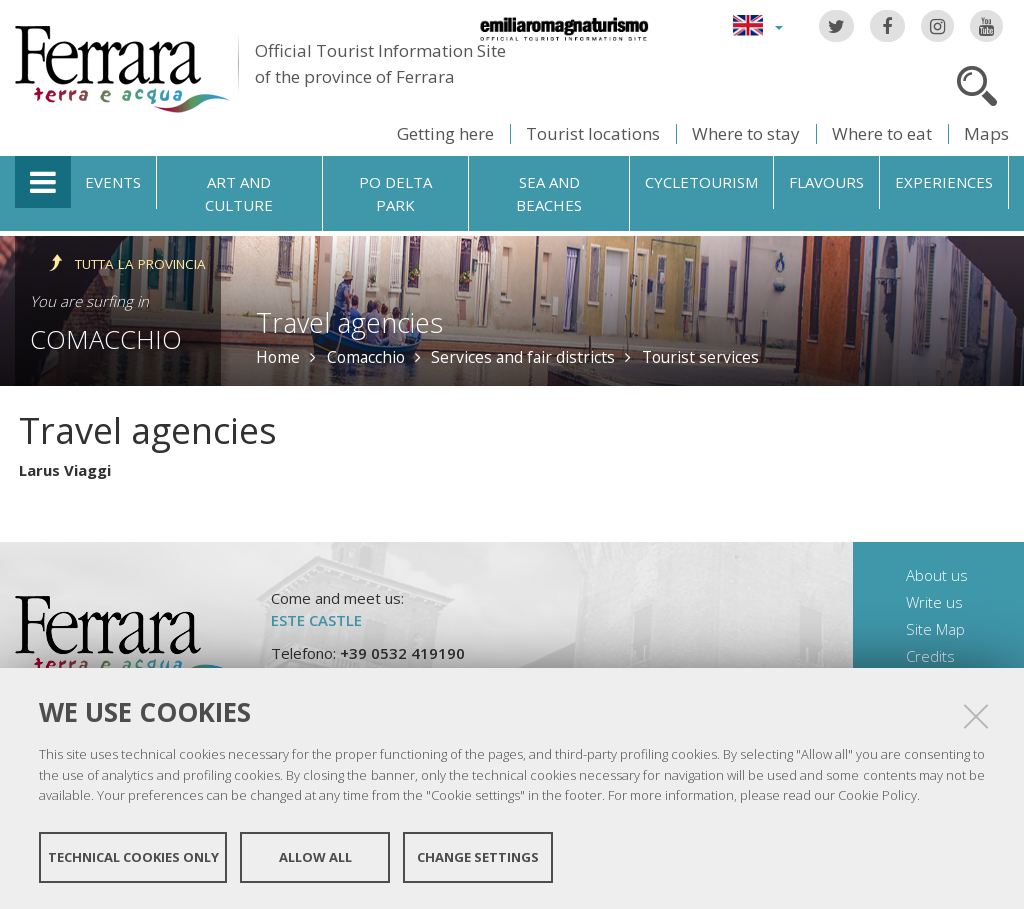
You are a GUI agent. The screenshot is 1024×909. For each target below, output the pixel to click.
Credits (930, 656)
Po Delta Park (395, 193)
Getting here (445, 133)
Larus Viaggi (65, 470)
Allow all (315, 857)
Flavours (826, 182)
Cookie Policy (877, 795)
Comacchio (106, 339)
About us (937, 575)
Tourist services (700, 357)
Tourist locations (593, 133)
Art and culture (239, 193)
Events (113, 182)
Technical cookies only (133, 857)
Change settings (478, 857)
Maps (986, 133)
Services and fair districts (523, 357)
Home (278, 357)
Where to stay (746, 133)
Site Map (935, 629)
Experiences (944, 182)
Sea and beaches (549, 193)
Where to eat (882, 133)
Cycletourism (701, 182)
